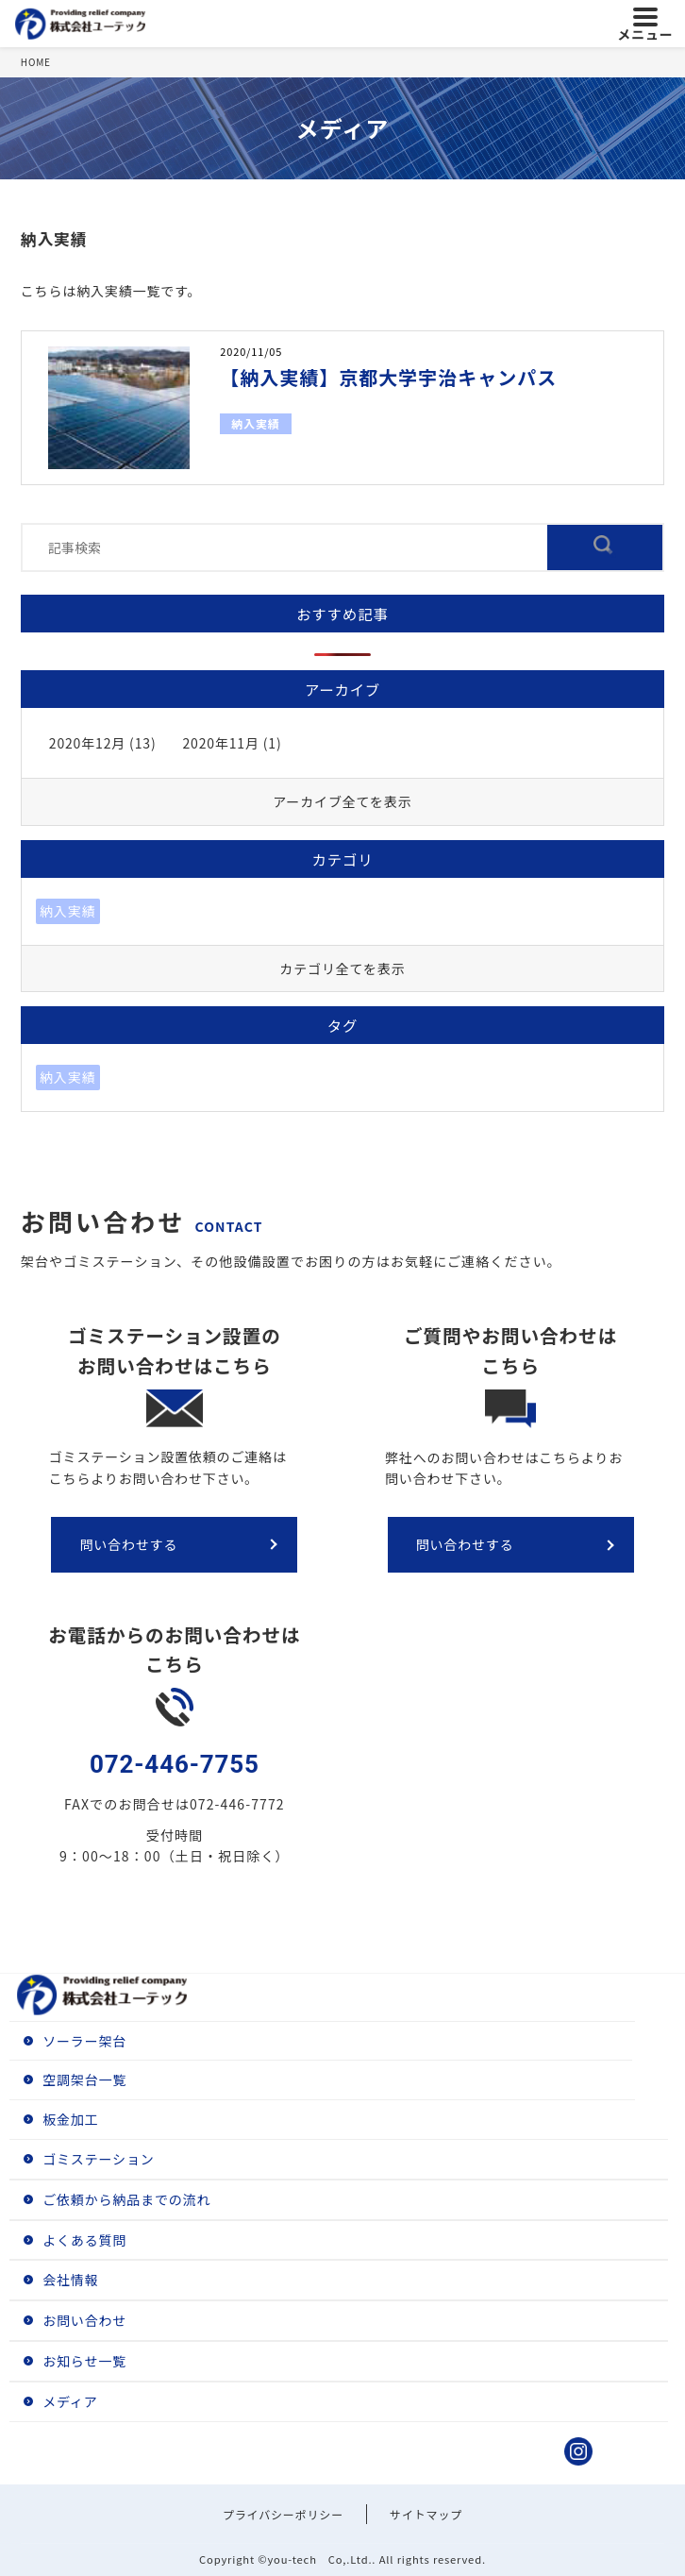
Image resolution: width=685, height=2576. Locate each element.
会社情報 (70, 2279)
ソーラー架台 (84, 2040)
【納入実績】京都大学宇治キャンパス (388, 377)
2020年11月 (220, 742)
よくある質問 (84, 2240)
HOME (36, 62)
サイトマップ (426, 2514)
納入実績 (255, 423)
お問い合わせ (84, 2320)
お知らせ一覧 (84, 2360)
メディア (69, 2401)
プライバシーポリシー (283, 2514)
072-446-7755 (174, 1764)
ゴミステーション (98, 2158)
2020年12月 (87, 742)
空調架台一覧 (84, 2079)
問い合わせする (128, 1544)
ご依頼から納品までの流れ (126, 2199)
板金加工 (70, 2119)
